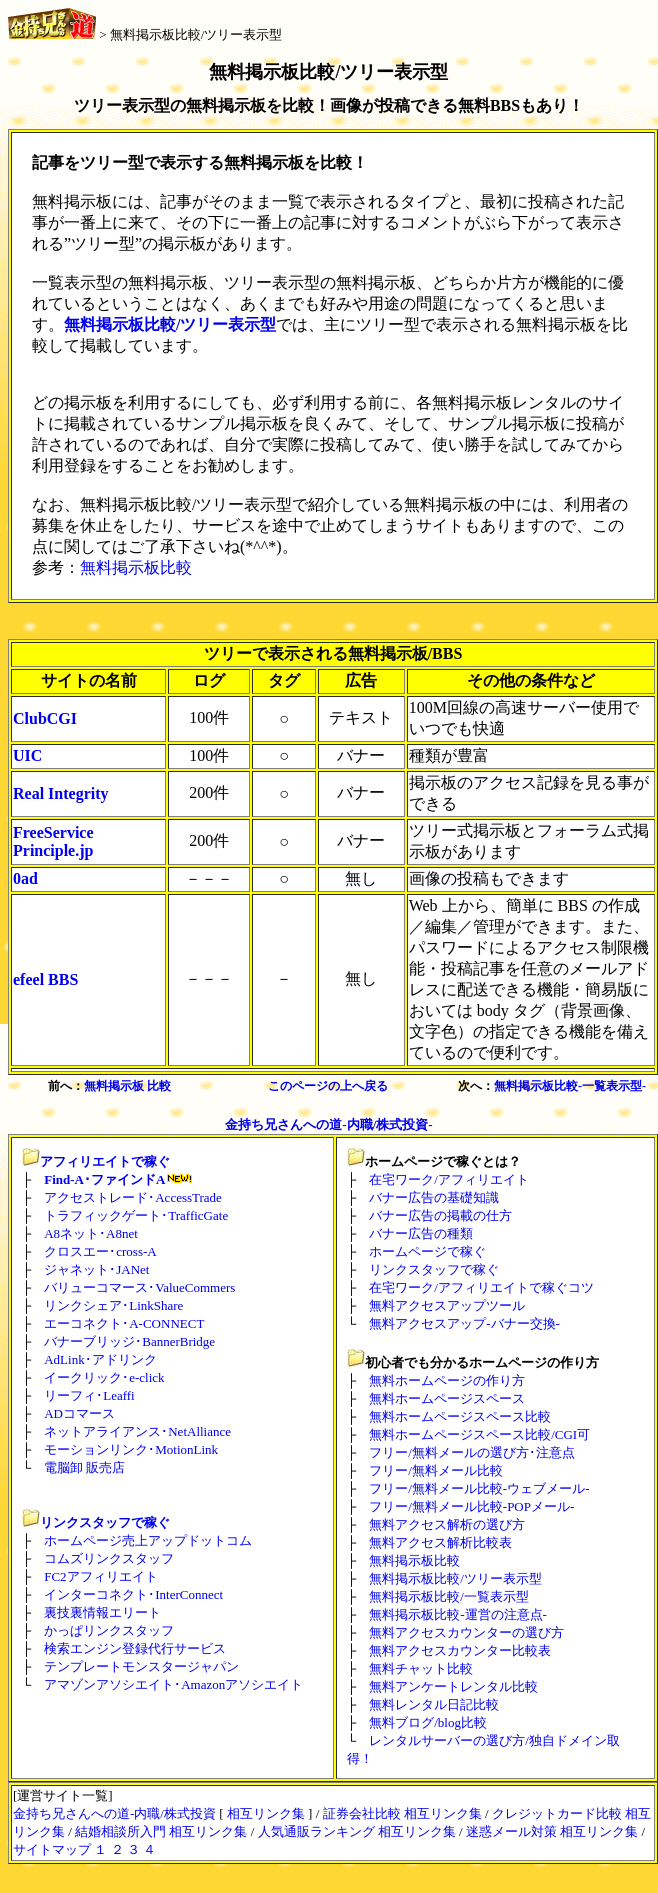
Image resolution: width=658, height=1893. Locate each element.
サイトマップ (52, 1849)
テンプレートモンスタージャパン (141, 1666)
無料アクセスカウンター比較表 (460, 1650)
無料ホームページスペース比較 (460, 1416)
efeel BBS (45, 979)
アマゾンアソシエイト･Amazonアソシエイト (173, 1684)
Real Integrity (61, 793)
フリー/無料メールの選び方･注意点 (472, 1452)
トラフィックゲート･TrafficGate (136, 1215)
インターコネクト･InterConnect (133, 1594)
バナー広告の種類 (421, 1233)
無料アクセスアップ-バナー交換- (464, 1323)
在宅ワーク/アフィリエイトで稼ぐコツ (481, 1287)
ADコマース (79, 1413)
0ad (25, 878)
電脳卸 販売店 (84, 1467)
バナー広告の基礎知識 (434, 1197)
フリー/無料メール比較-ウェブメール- (479, 1488)
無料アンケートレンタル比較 (453, 1686)
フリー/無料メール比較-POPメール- (471, 1506)
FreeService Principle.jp (53, 841)
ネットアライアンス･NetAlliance (137, 1431)
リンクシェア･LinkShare (113, 1305)
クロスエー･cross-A (100, 1251)
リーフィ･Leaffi (89, 1395)
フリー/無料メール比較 (436, 1470)
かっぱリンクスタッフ (109, 1630)
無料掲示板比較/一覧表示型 (449, 1596)
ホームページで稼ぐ (427, 1251)
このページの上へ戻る (328, 1086)
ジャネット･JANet (96, 1269)
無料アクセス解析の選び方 (447, 1524)
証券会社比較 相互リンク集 (402, 1813)
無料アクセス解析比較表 (440, 1542)
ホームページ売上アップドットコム (148, 1540)
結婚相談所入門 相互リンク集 (161, 1831)
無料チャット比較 (421, 1668)
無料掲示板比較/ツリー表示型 (196, 34)
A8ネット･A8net (91, 1233)
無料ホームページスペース (447, 1398)
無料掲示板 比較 (127, 1086)
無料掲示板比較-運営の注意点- (458, 1614)
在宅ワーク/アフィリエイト (449, 1179)
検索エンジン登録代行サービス (135, 1648)
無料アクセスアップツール (447, 1305)
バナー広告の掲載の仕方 (440, 1215)
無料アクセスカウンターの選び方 (466, 1632)
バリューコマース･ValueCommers (139, 1287)
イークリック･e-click (104, 1377)
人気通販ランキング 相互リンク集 (357, 1831)
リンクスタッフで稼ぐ (105, 1522)
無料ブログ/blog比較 (428, 1722)
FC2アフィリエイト (100, 1576)
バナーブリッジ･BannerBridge (129, 1341)
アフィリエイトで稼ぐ (105, 1161)
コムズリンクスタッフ (109, 1558)
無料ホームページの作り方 (447, 1380)
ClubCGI (45, 718)
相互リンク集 (266, 1813)
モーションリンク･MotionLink (131, 1449)
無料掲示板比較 (136, 567)
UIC (27, 755)
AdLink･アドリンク (100, 1359)
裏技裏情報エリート (102, 1612)
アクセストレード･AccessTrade (133, 1197)
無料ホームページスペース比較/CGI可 (479, 1434)
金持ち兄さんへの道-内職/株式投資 (114, 1813)
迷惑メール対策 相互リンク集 (552, 1831)
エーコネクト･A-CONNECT (124, 1323)
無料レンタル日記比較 (434, 1704)
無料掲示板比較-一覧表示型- (570, 1086)
